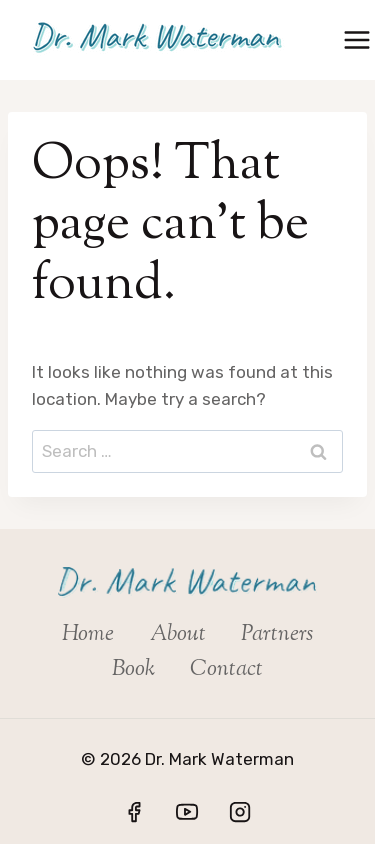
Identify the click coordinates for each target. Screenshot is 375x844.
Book (133, 670)
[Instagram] (240, 812)
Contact (226, 670)
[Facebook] (134, 812)
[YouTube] (187, 812)
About (178, 635)
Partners (277, 635)
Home (88, 635)
